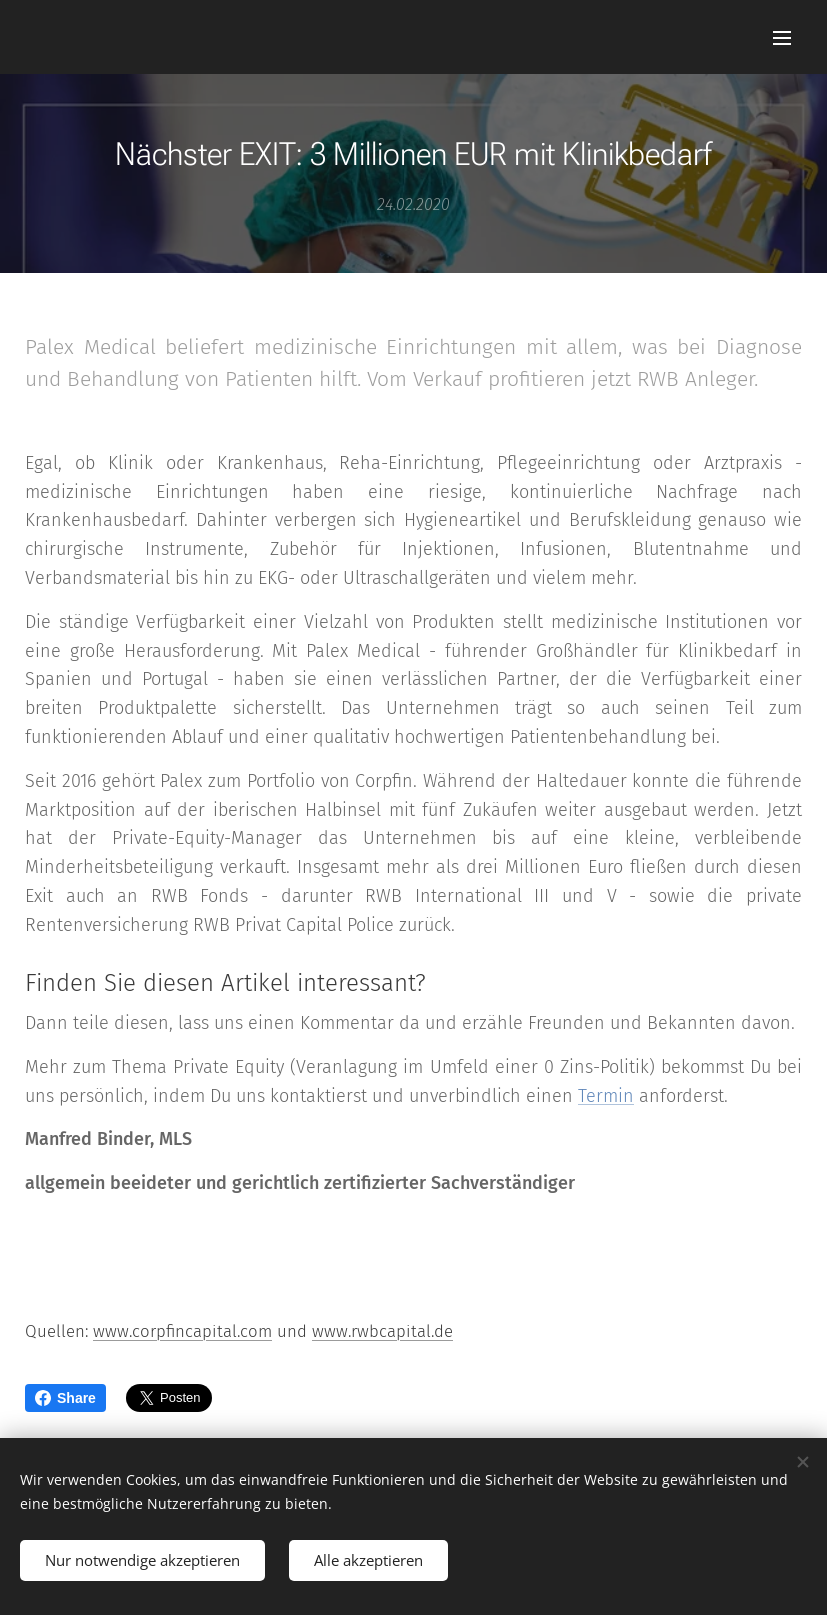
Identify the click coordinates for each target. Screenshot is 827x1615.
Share (65, 1398)
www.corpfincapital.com (182, 1331)
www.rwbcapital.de (382, 1331)
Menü (782, 38)
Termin (606, 1096)
